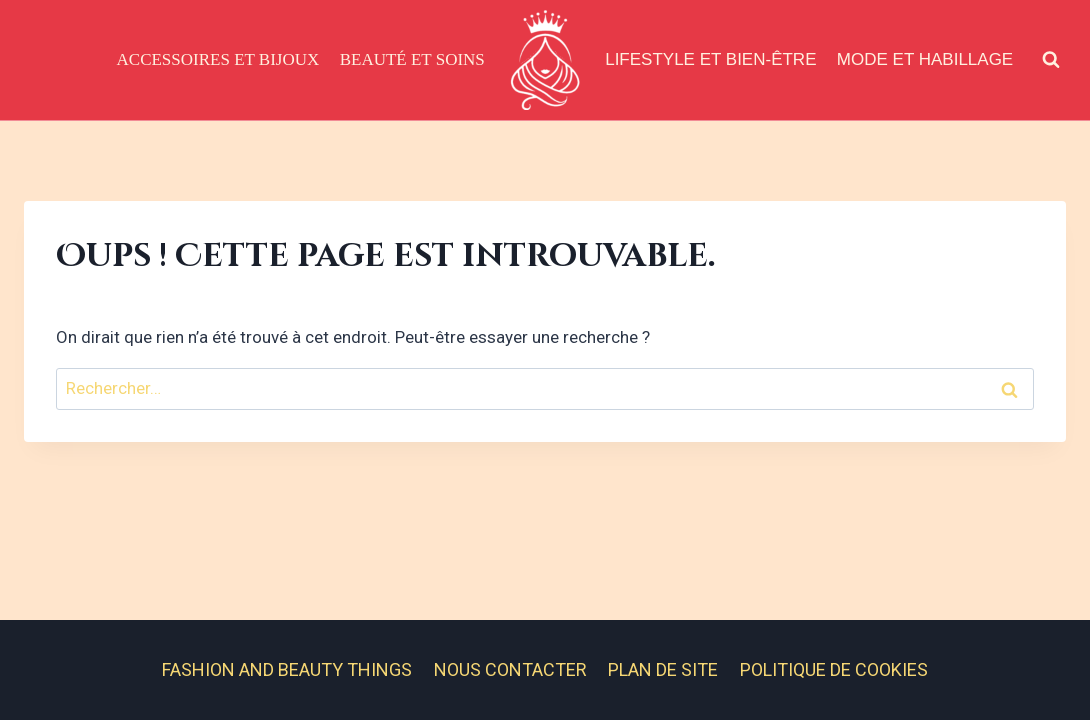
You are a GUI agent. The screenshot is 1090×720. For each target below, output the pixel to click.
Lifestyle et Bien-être (710, 59)
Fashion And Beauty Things (287, 669)
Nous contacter (510, 669)
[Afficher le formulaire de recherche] (1051, 60)
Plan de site (663, 669)
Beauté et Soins (412, 59)
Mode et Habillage (925, 59)
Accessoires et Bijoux (218, 59)
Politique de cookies (834, 669)
